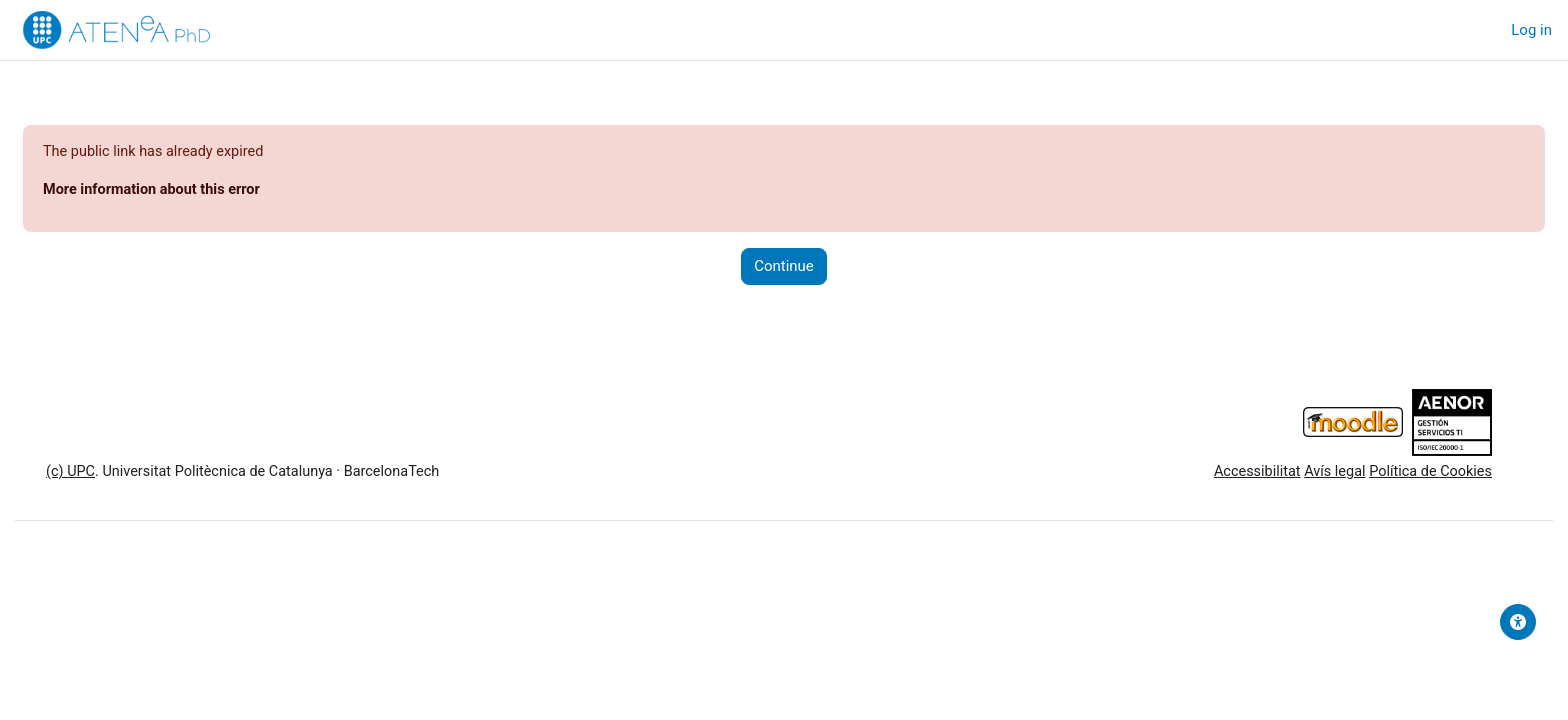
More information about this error (203, 191)
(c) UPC (119, 474)
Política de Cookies (1380, 474)
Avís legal (1281, 474)
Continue (784, 268)
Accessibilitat (1200, 474)
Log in (1531, 30)
